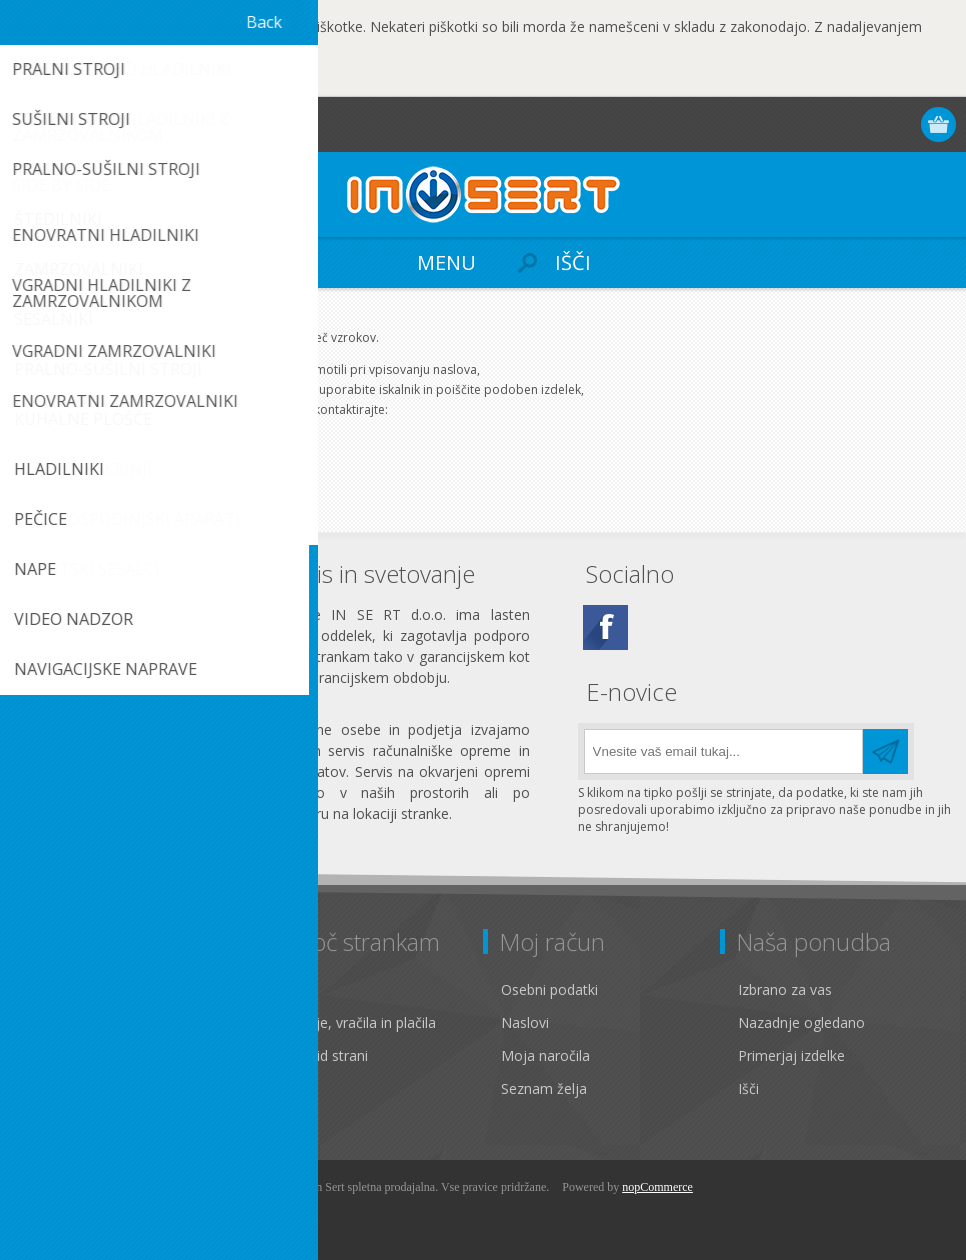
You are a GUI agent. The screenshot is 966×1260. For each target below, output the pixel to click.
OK (85, 80)
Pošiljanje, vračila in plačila (350, 1022)
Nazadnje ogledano (801, 1022)
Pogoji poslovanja (86, 1055)
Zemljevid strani (316, 1055)
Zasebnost (62, 1022)
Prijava (862, 124)
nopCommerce (657, 1187)
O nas (47, 1088)
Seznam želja (544, 1088)
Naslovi (525, 1022)
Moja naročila (545, 1055)
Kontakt (290, 989)
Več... (228, 78)
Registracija (823, 124)
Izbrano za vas (785, 989)
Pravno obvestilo (82, 989)
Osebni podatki (549, 989)
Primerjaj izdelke (791, 1055)
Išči (748, 1088)
